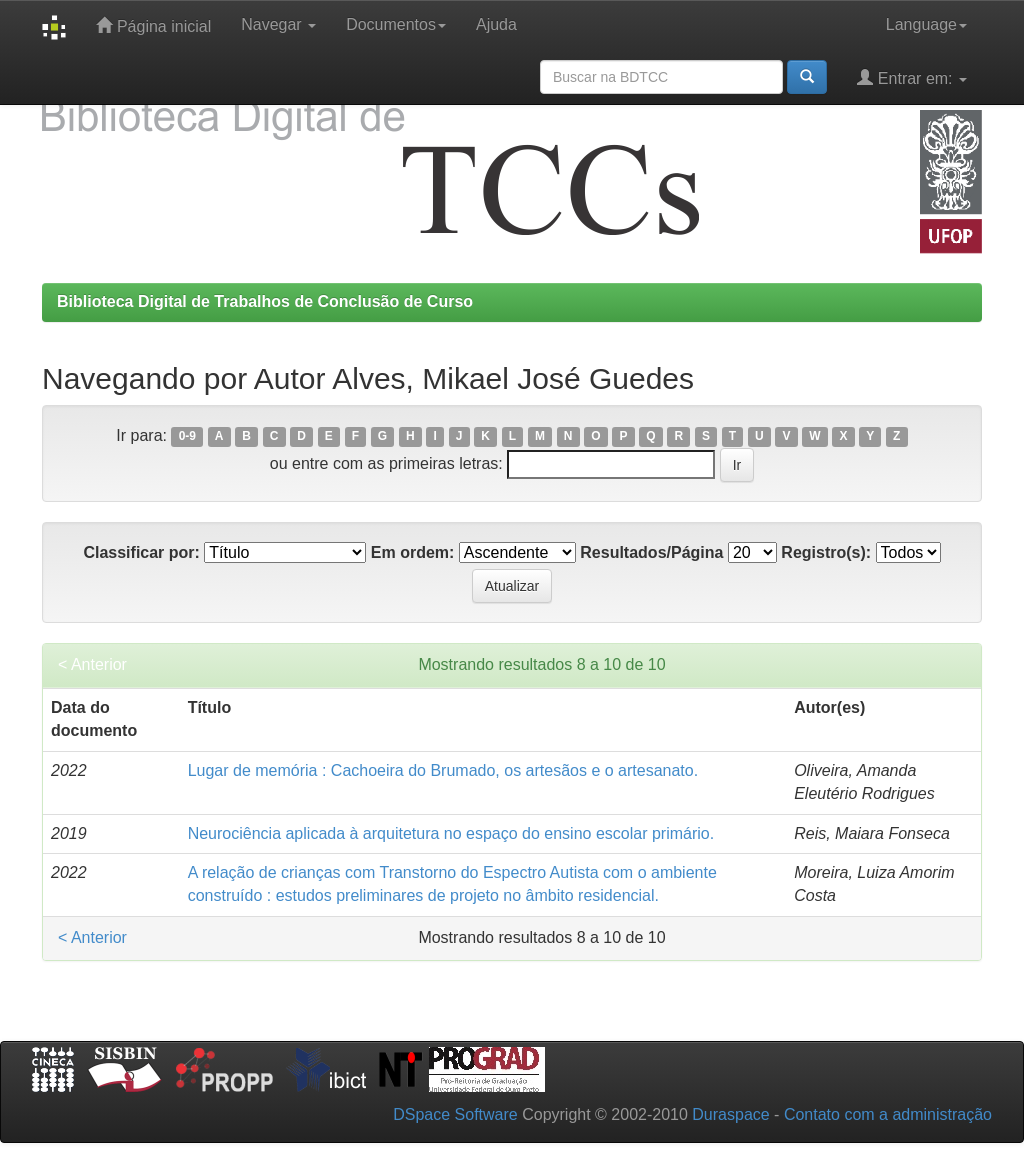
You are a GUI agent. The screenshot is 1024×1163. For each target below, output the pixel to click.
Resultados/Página (651, 552)
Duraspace (730, 1114)
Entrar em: (912, 77)
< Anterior (92, 664)
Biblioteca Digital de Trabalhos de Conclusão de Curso (265, 301)
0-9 (187, 437)
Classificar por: (141, 552)
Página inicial (153, 25)
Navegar (278, 24)
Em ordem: (413, 552)
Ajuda (496, 24)
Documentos (396, 24)
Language (926, 24)
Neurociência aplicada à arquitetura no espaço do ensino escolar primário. (451, 833)
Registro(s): (826, 552)
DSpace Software (455, 1114)
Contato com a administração (888, 1114)
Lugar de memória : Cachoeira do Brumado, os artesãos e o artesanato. (443, 770)
